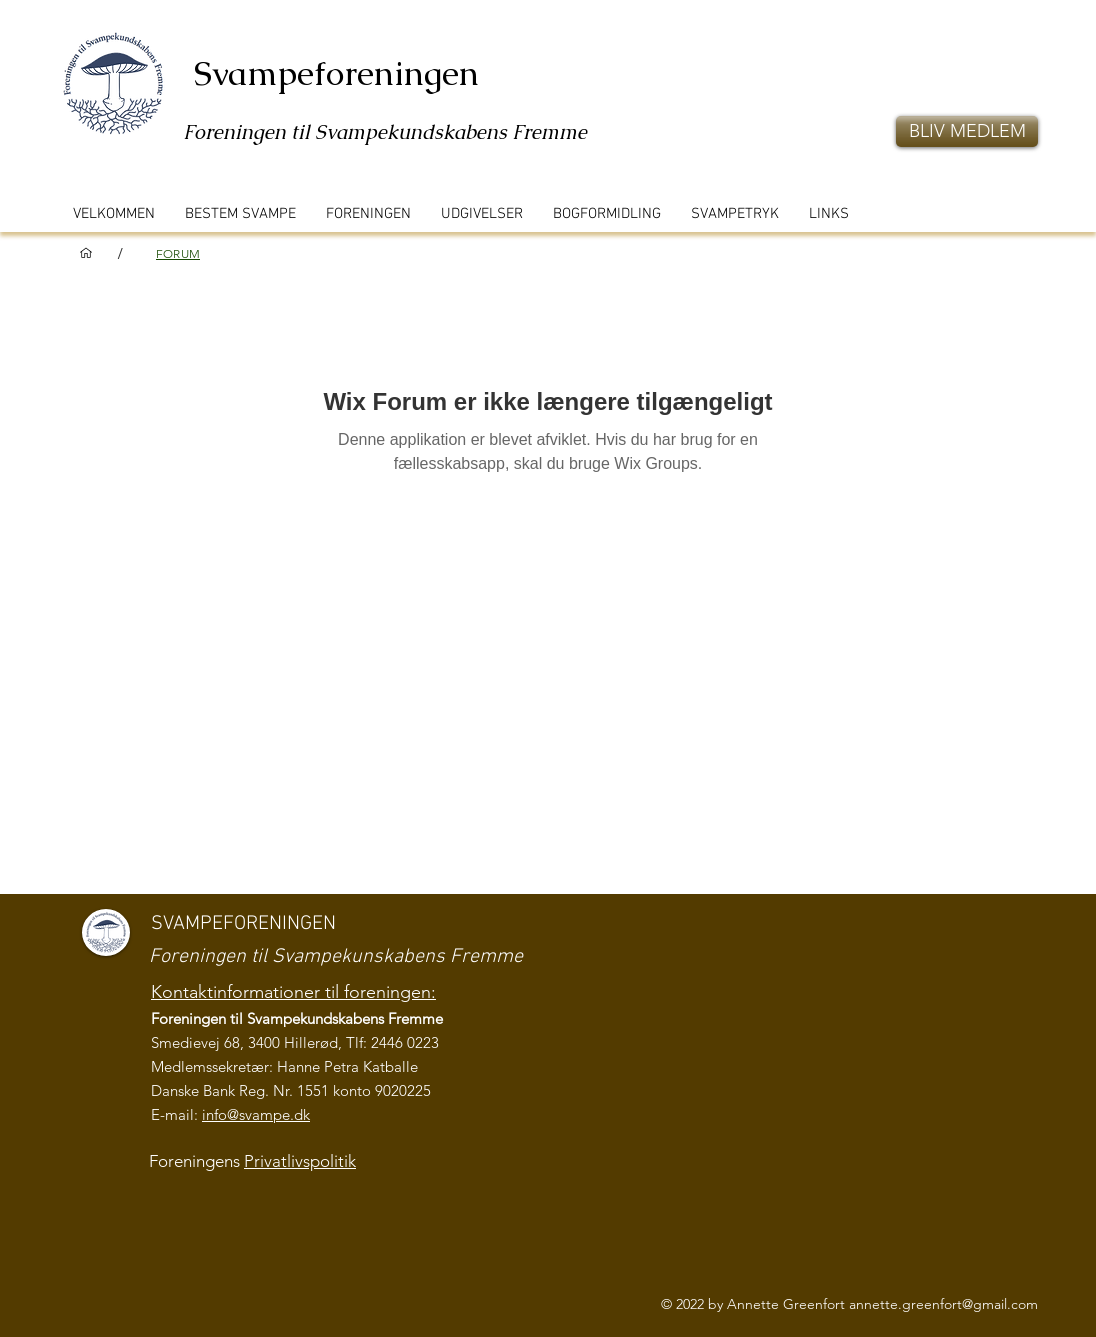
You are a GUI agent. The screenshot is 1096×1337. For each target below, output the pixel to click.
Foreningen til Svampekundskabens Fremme (385, 132)
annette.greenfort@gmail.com (943, 1304)
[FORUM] (178, 253)
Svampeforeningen (336, 73)
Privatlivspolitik (300, 1161)
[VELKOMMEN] (86, 253)
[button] (967, 131)
